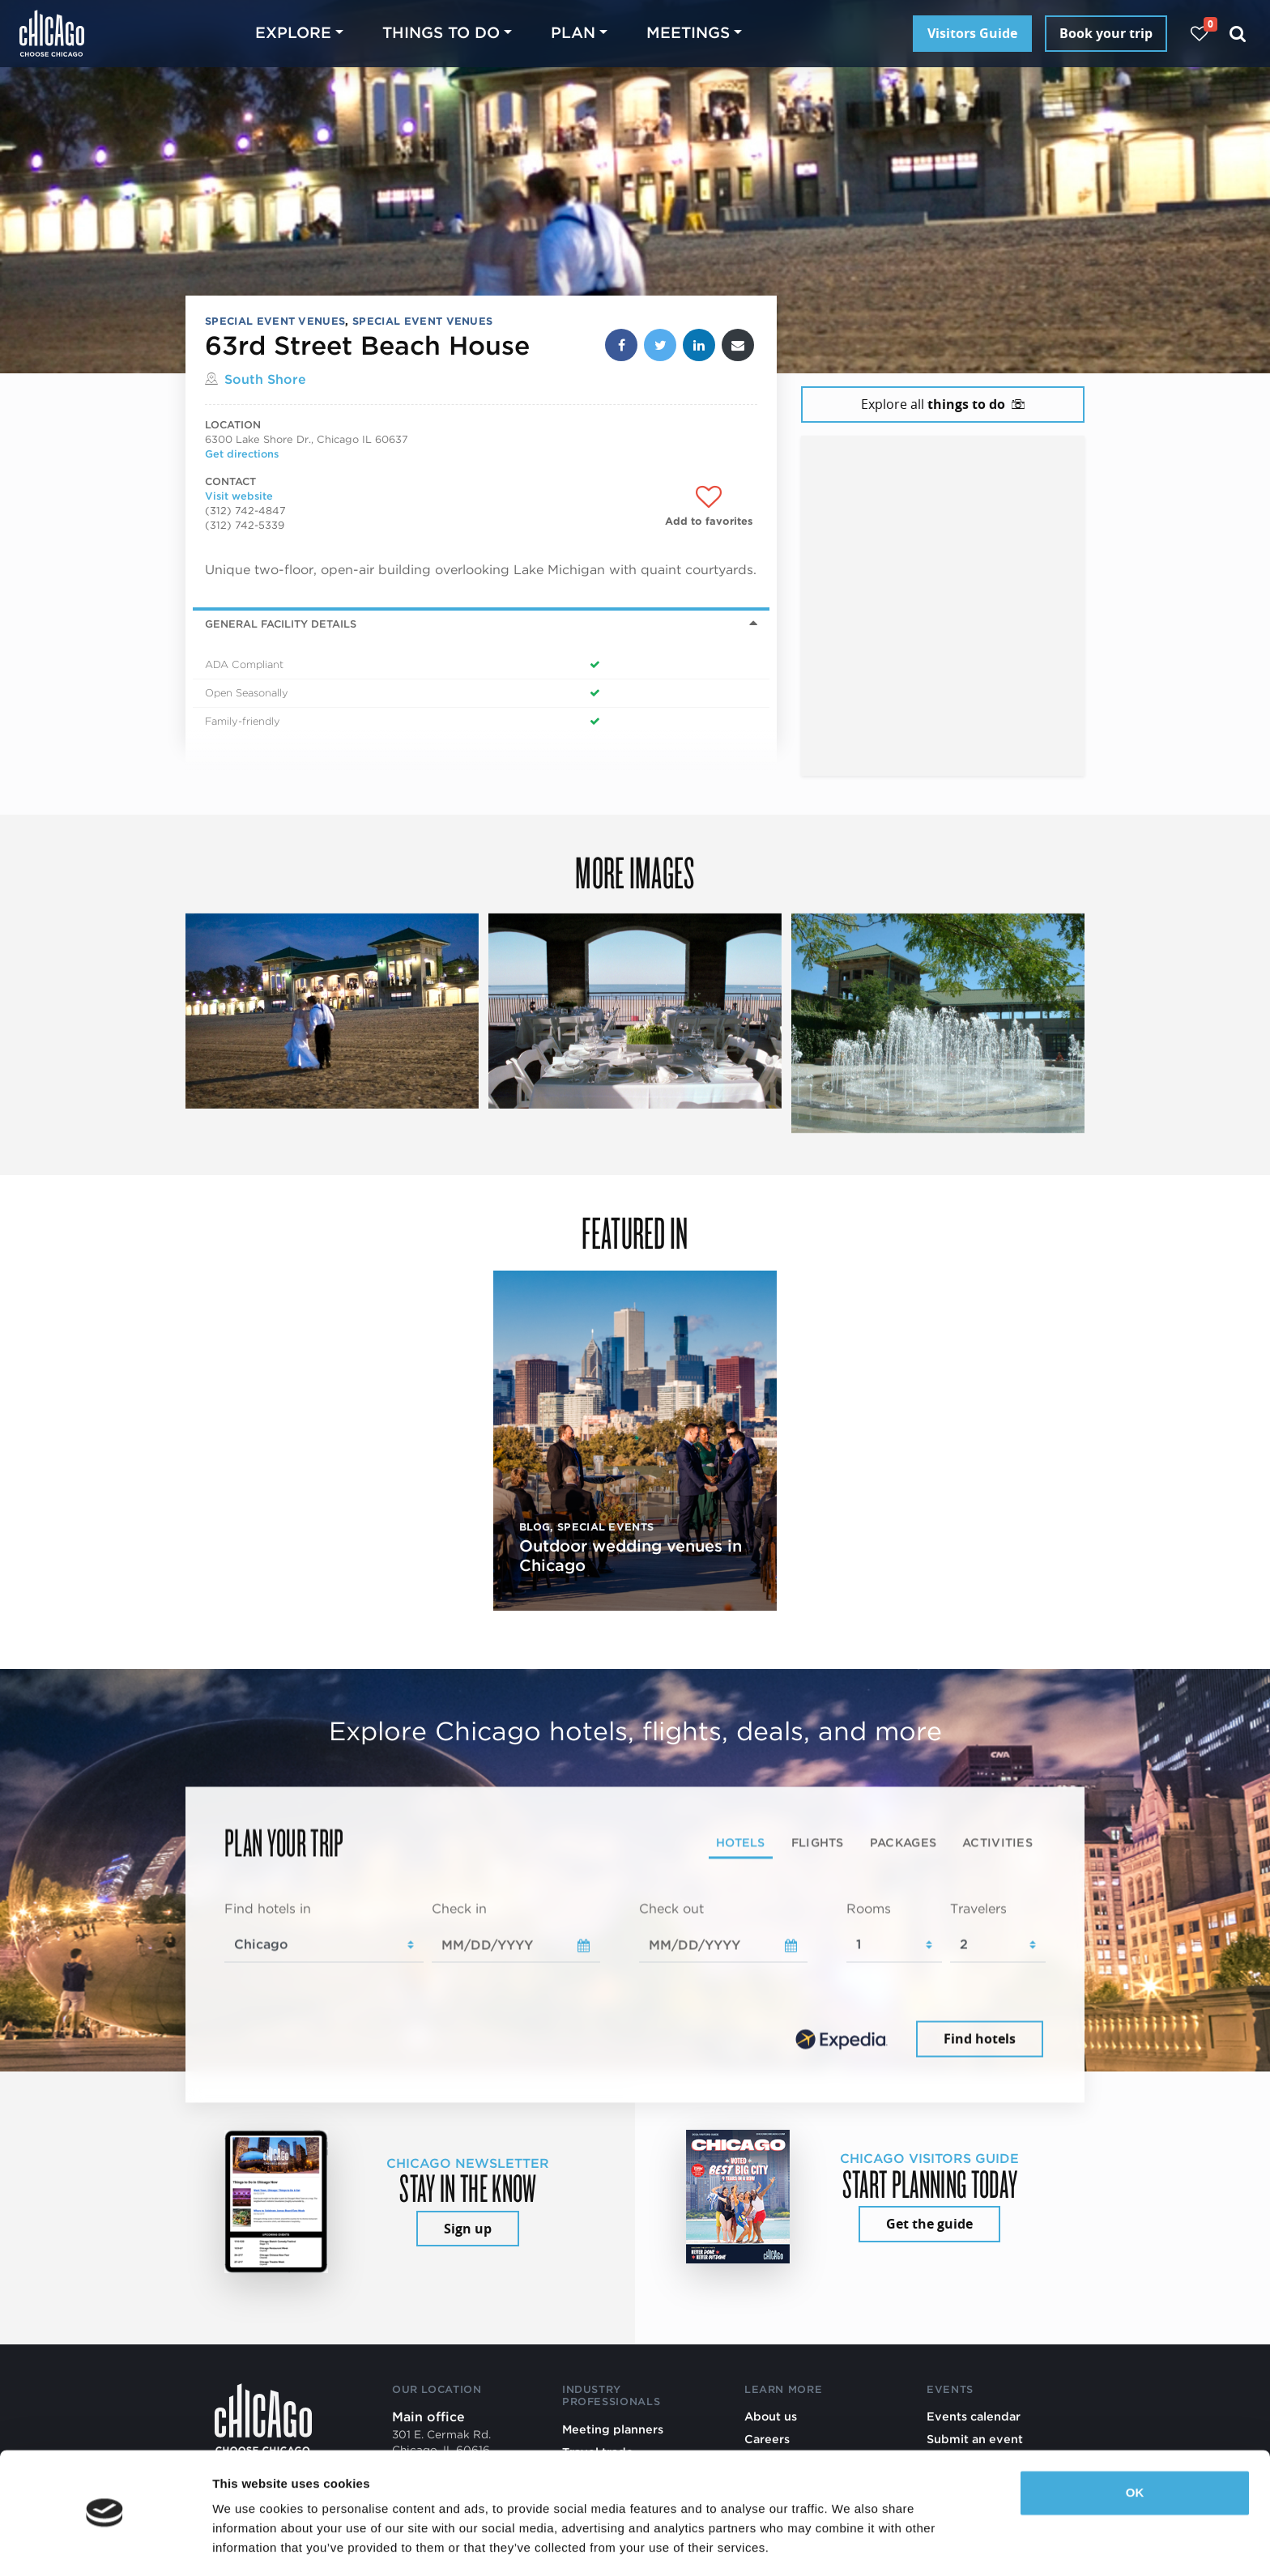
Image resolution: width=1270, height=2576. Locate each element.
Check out (671, 1909)
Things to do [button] (441, 32)
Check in (459, 1909)
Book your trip (1106, 33)
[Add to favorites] (708, 506)
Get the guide (929, 2224)
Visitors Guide (972, 33)
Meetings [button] (688, 32)
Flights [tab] (817, 1842)
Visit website (239, 496)
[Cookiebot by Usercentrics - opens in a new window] (105, 2544)
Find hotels (980, 2038)
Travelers (978, 1909)
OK (1135, 2444)
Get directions (242, 454)
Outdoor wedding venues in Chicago (630, 1555)
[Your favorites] (1199, 33)
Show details (250, 2544)
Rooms (868, 1909)
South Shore (265, 379)
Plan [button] (573, 32)
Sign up (468, 2229)
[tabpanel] (635, 1980)
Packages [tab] (903, 1842)
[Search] (1238, 33)
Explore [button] (293, 32)
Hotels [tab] (740, 1842)
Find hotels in (267, 1909)
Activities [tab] (997, 1842)
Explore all (943, 404)
